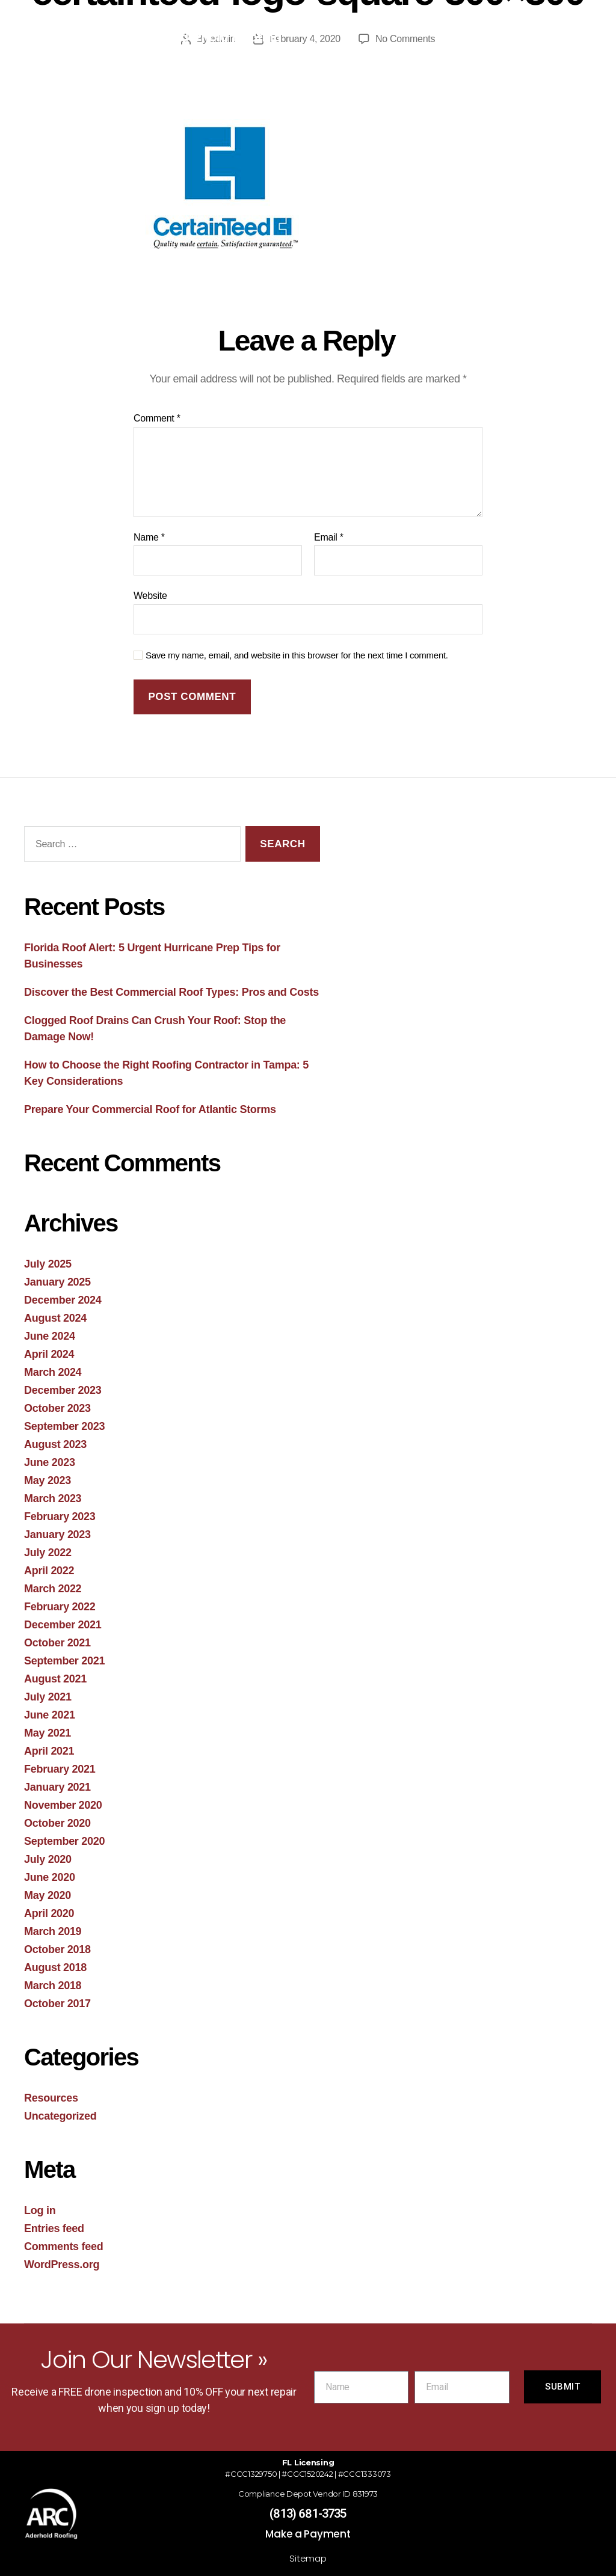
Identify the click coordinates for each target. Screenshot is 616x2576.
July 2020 (48, 1859)
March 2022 (52, 1589)
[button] (447, 33)
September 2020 (64, 1841)
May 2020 (47, 1895)
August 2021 (55, 1679)
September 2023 (64, 1426)
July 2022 (48, 1553)
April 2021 (49, 1751)
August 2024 (55, 1318)
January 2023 (57, 1535)
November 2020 (63, 1805)
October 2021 (57, 1643)
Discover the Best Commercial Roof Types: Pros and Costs (171, 992)
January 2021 (57, 1787)
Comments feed (63, 2246)
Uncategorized (60, 2116)
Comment (157, 418)
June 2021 (49, 1715)
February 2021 (60, 1769)
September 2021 (64, 1661)
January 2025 (57, 1282)
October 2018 (57, 1949)
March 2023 (52, 1498)
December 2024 (63, 1300)
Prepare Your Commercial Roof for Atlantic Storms (150, 1109)
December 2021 (63, 1625)
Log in (39, 2210)
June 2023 (49, 1462)
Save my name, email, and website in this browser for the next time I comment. (297, 655)
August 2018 (55, 1967)
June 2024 (49, 1336)
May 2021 (47, 1733)
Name (149, 537)
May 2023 (47, 1480)
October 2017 (57, 2004)
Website (150, 595)
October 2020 (57, 1823)
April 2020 (49, 1913)
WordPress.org (61, 2265)
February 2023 (60, 1516)
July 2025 (48, 1264)
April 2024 (49, 1354)
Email (328, 537)
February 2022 (60, 1607)
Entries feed (54, 2228)
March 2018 (52, 1986)
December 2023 (63, 1390)
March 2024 (52, 1372)
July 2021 (48, 1697)
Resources (51, 2098)
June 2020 (49, 1877)
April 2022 (49, 1571)
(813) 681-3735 (308, 2513)
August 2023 (55, 1444)
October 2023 (57, 1408)
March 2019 (52, 1931)
